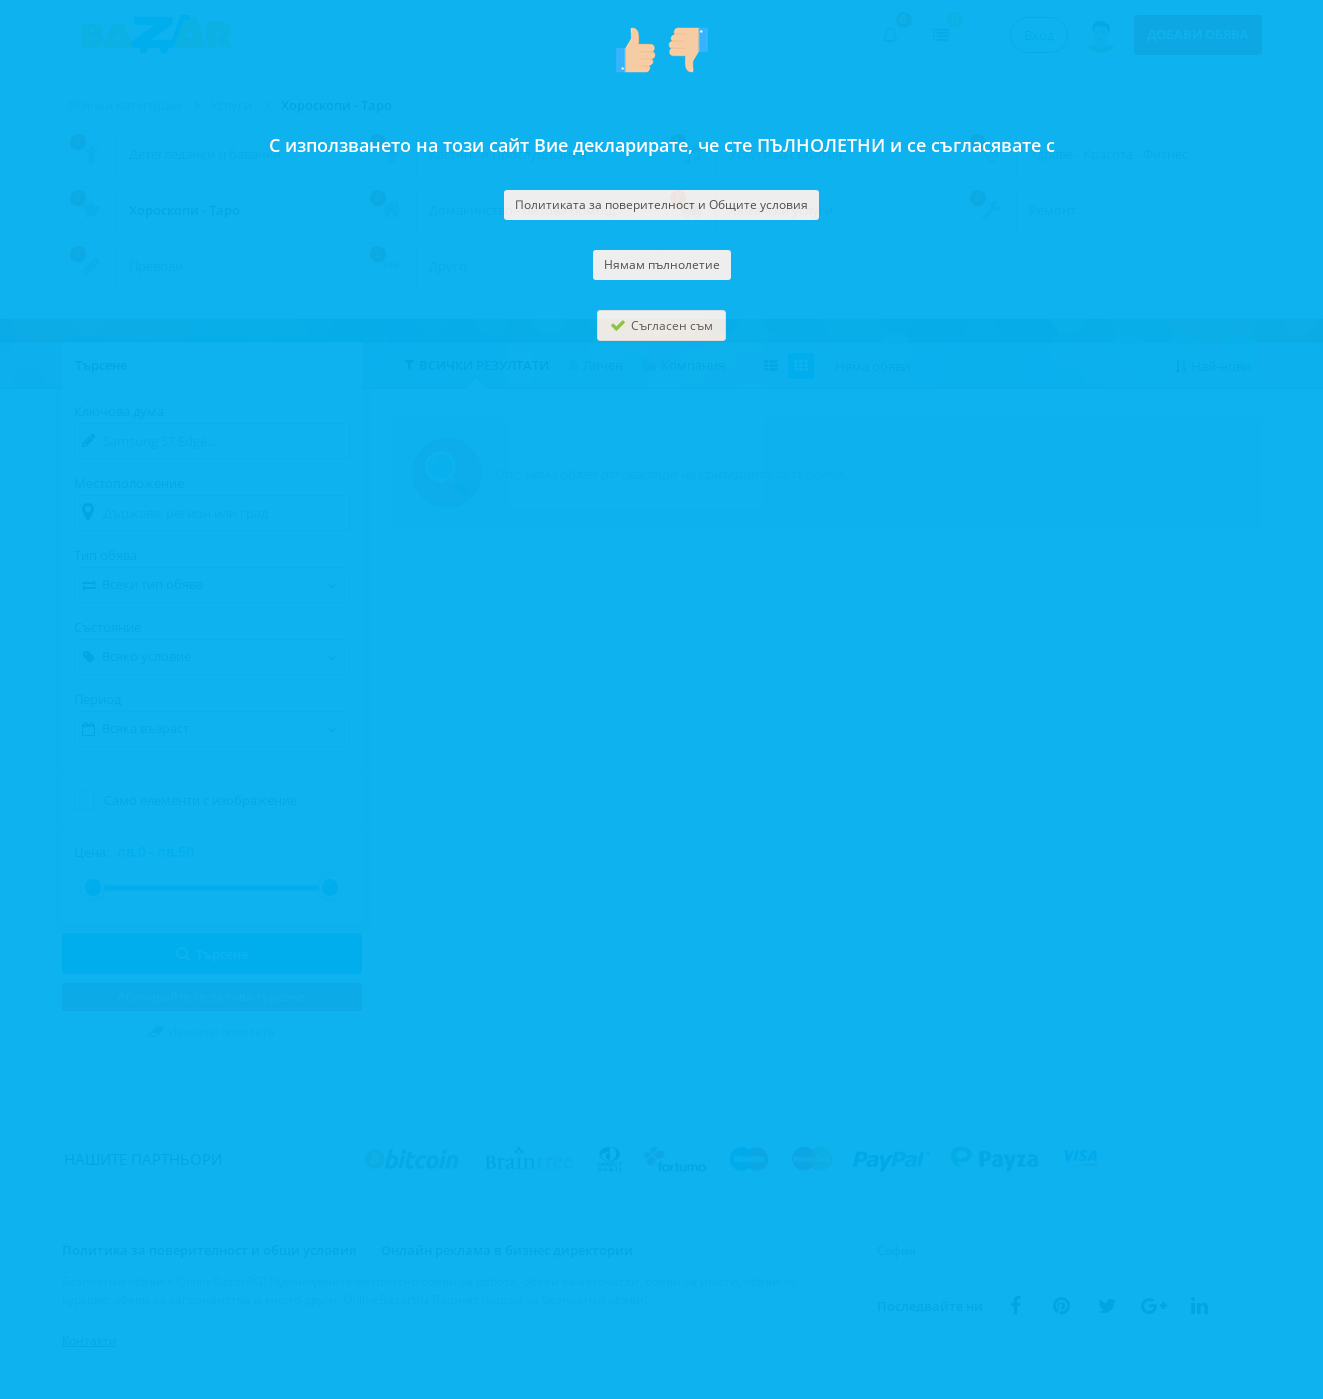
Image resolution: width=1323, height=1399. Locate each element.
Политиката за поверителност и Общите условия (661, 204)
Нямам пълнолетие (662, 264)
